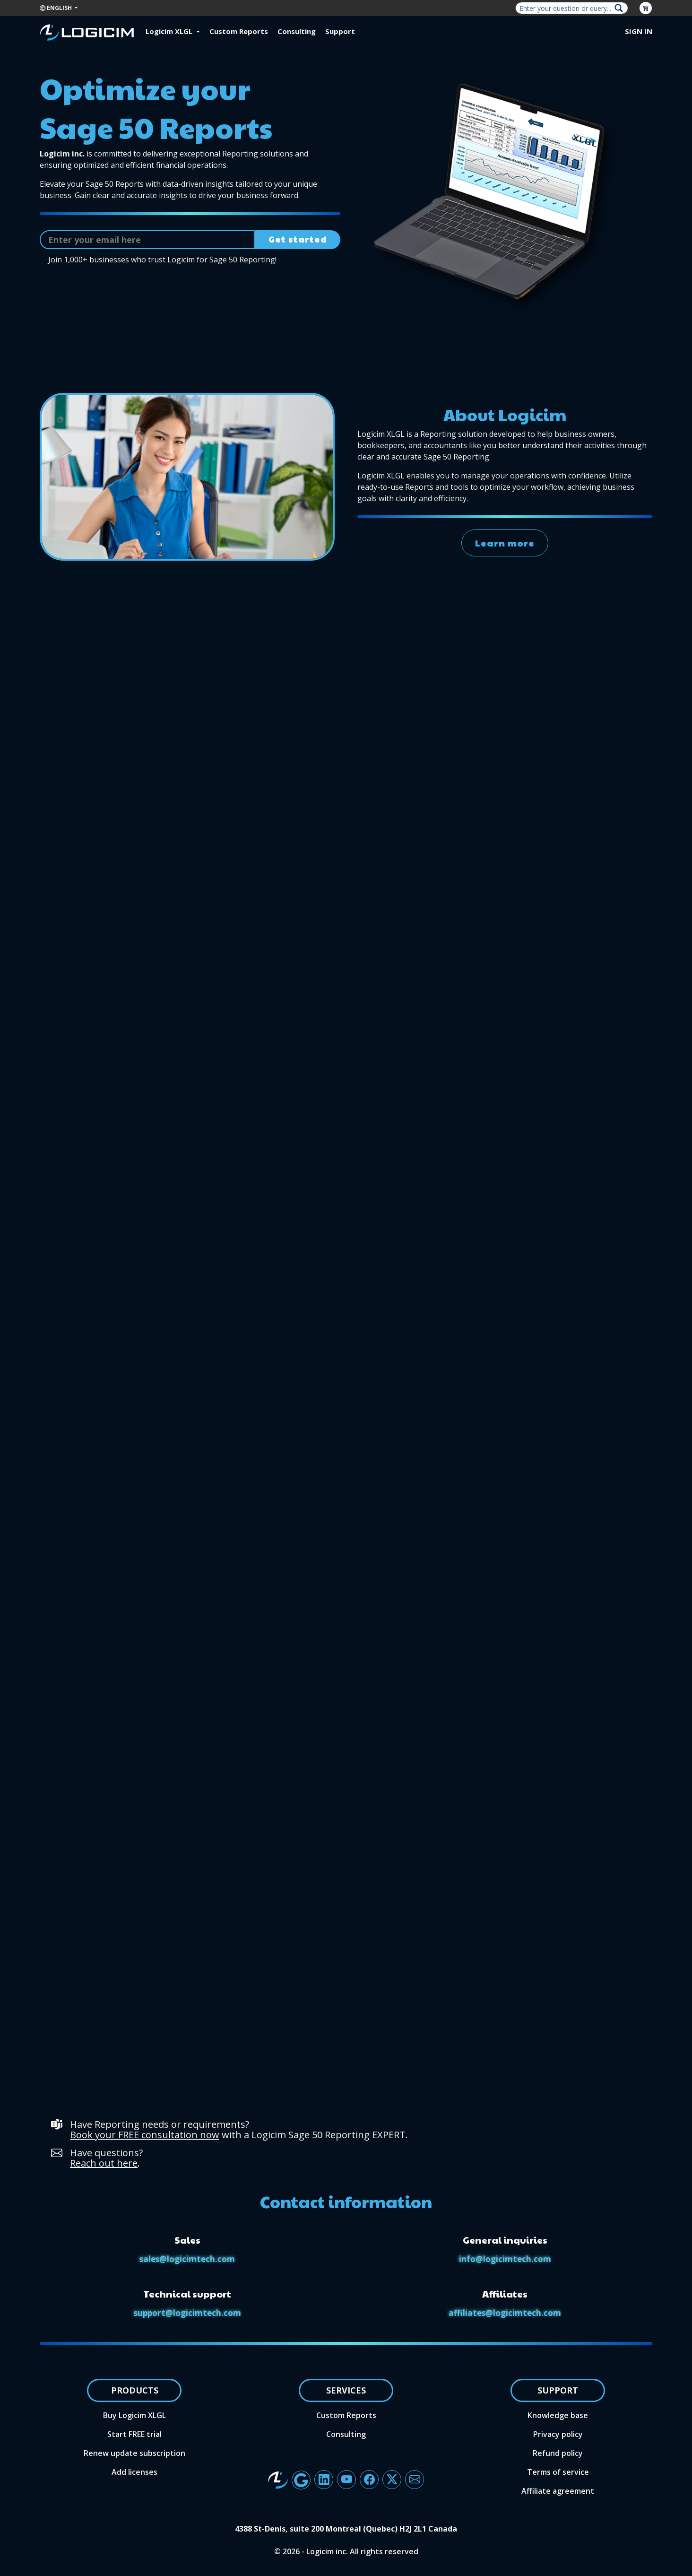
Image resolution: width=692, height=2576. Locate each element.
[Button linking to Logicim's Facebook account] (369, 2479)
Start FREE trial (134, 2434)
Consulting (296, 31)
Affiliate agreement (557, 2491)
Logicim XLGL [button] (170, 31)
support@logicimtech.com (187, 2312)
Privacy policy (558, 2434)
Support (340, 31)
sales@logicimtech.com (187, 2259)
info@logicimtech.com (505, 2259)
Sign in (638, 31)
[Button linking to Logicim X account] (391, 2479)
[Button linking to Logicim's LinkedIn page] (323, 2479)
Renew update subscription (134, 2453)
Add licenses (134, 2472)
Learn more (505, 549)
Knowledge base (558, 2415)
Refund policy (558, 2453)
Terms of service (558, 2472)
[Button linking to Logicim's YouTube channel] (346, 2479)
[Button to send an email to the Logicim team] (414, 2479)
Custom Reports (238, 31)
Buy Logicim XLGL (134, 2415)
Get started (297, 239)
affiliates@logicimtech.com (505, 2312)
